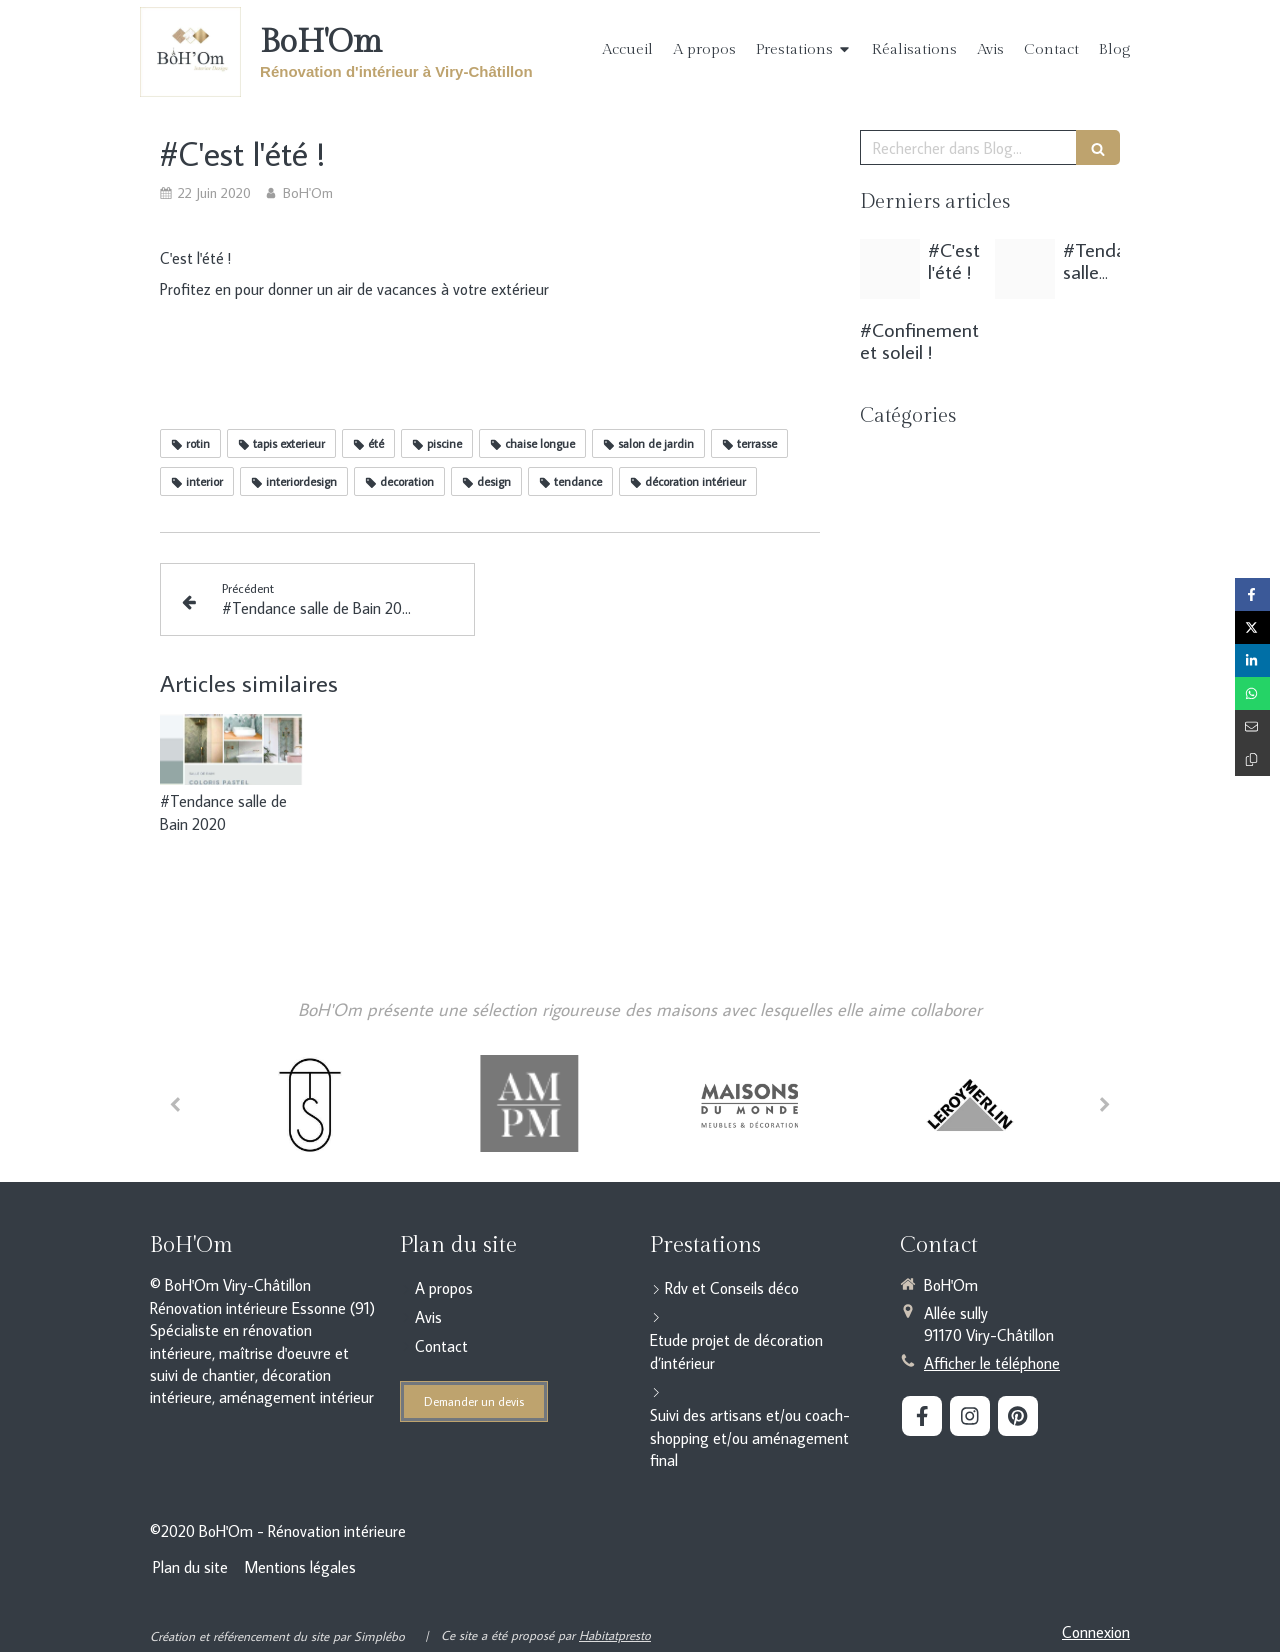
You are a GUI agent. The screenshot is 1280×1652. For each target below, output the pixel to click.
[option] (310, 1102)
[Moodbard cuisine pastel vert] (1025, 269)
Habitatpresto (615, 1635)
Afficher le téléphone (992, 1363)
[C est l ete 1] (890, 269)
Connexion (1096, 1632)
